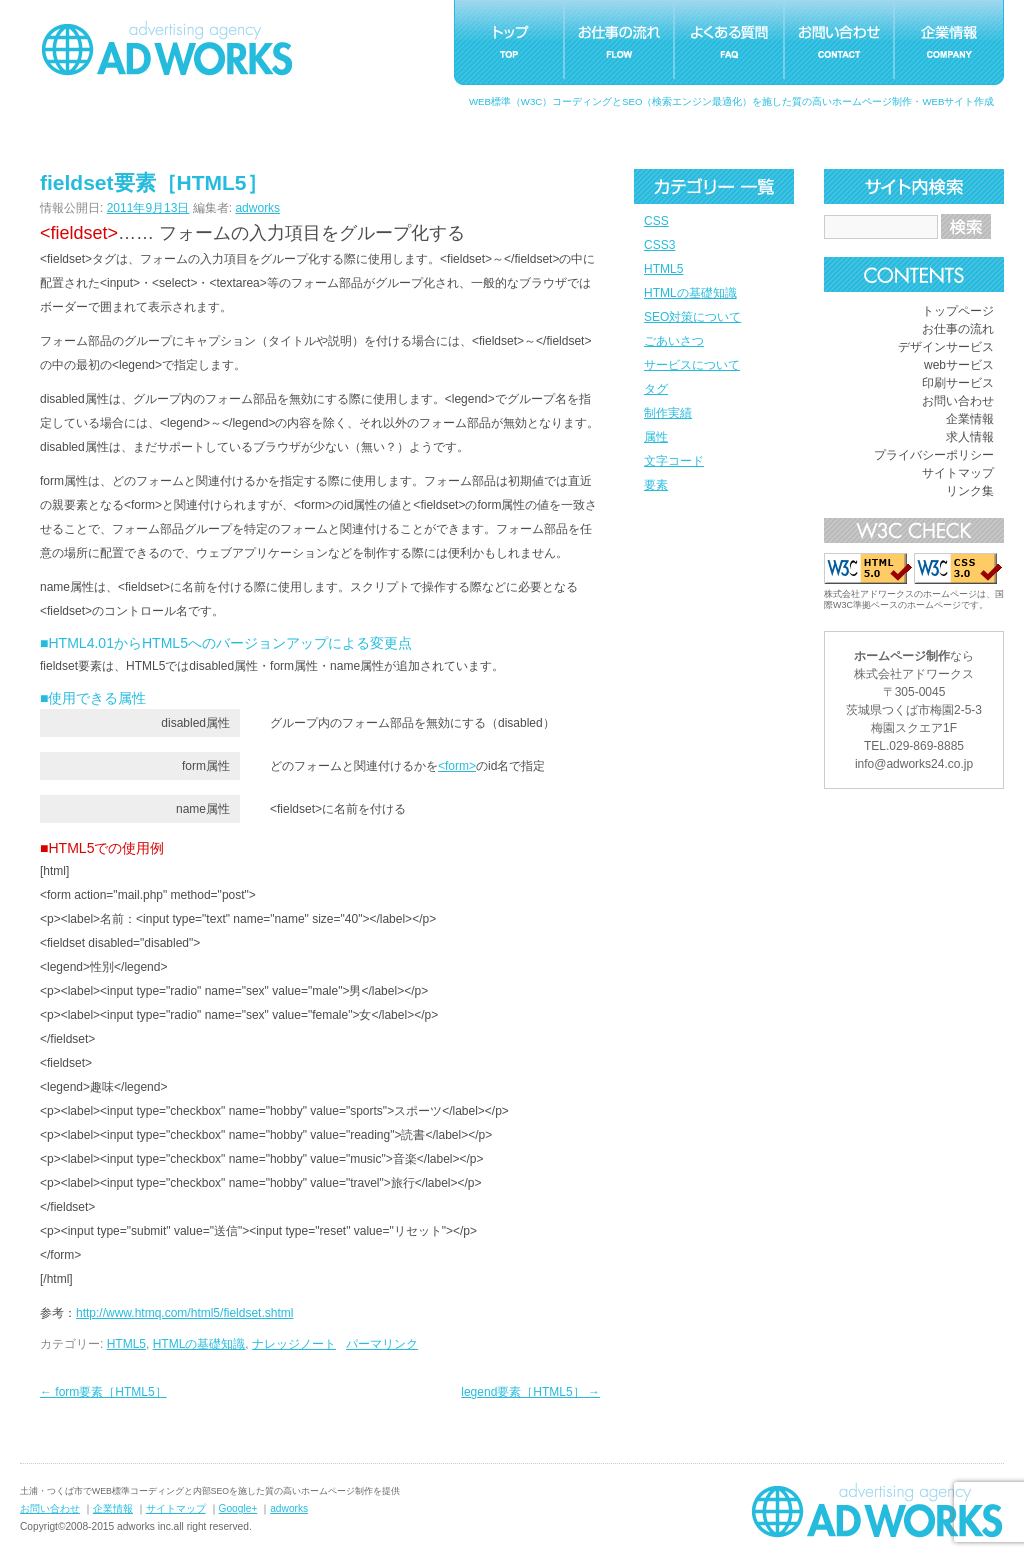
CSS (656, 221)
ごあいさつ (674, 341)
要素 (656, 485)
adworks (257, 208)
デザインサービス (946, 347)
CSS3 (659, 245)
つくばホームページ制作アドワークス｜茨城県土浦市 (167, 48)
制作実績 (668, 413)
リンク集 (970, 491)
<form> (457, 766)
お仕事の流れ (958, 329)
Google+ (238, 1508)
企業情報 (970, 419)
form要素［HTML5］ (103, 1392)
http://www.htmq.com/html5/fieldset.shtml (184, 1313)
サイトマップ (958, 473)
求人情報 (970, 437)
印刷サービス (958, 383)
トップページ (958, 311)
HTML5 (663, 269)
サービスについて (692, 365)
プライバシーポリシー (934, 455)
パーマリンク (382, 1344)
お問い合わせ (958, 401)
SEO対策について (692, 317)
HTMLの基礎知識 (690, 293)
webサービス (959, 365)
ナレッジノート (294, 1344)
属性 (656, 437)
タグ (656, 389)
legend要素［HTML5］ (530, 1392)
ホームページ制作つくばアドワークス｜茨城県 (877, 1510)
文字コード (674, 461)
